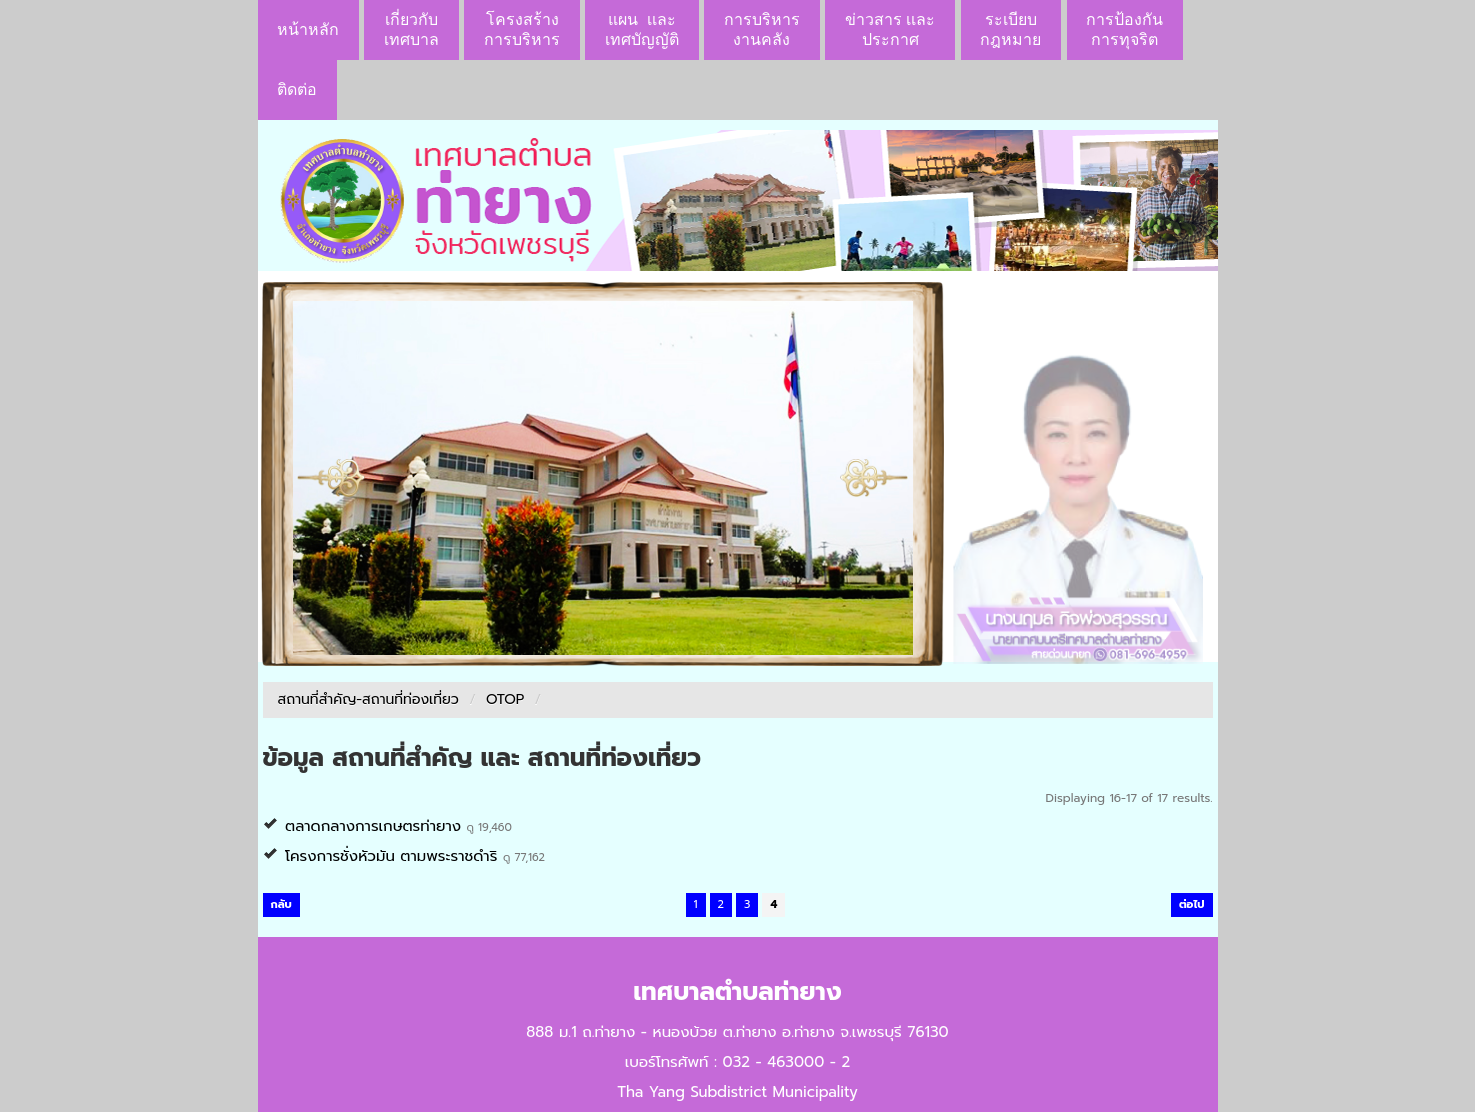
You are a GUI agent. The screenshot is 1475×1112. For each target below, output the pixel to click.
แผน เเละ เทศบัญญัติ (642, 29)
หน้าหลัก (308, 29)
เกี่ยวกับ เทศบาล (411, 29)
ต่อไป (1192, 904)
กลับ (281, 904)
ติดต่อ (297, 89)
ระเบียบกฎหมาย (1010, 29)
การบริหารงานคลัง (762, 29)
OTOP (505, 699)
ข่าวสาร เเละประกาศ (890, 29)
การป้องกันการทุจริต (1124, 29)
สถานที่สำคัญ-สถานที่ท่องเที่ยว (368, 699)
